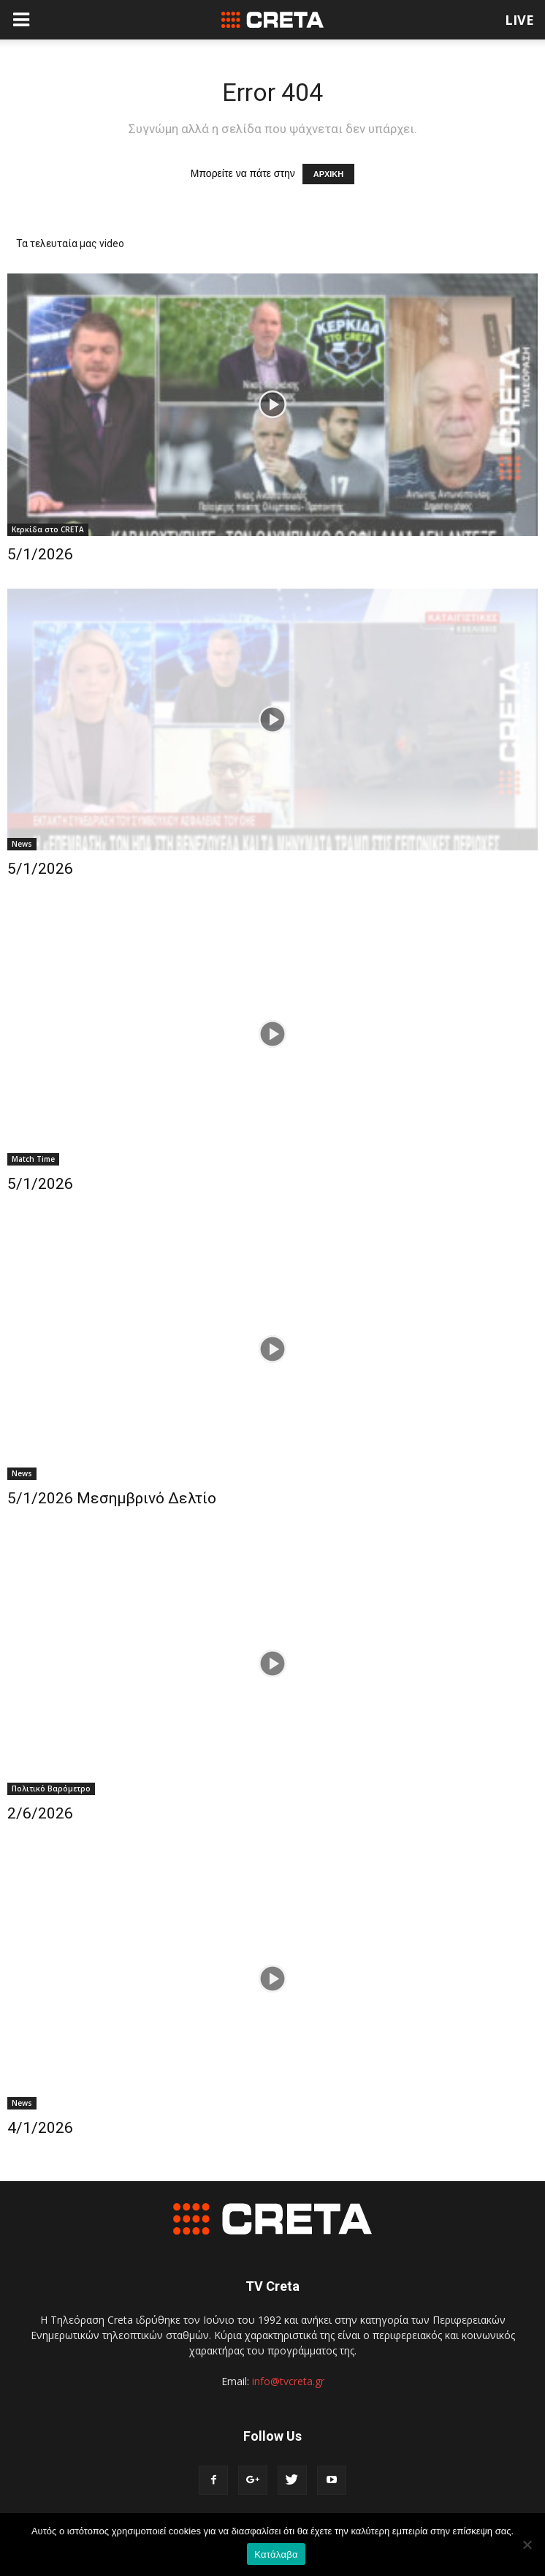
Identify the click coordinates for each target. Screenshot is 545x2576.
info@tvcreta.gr (288, 2381)
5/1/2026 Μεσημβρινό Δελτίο (111, 1498)
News (22, 844)
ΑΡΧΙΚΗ (328, 174)
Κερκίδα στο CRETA (48, 529)
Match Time (33, 1159)
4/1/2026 (40, 2128)
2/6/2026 (40, 1813)
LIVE (519, 19)
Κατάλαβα (275, 2554)
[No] (526, 2544)
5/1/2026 (40, 554)
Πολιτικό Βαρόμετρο (51, 1788)
